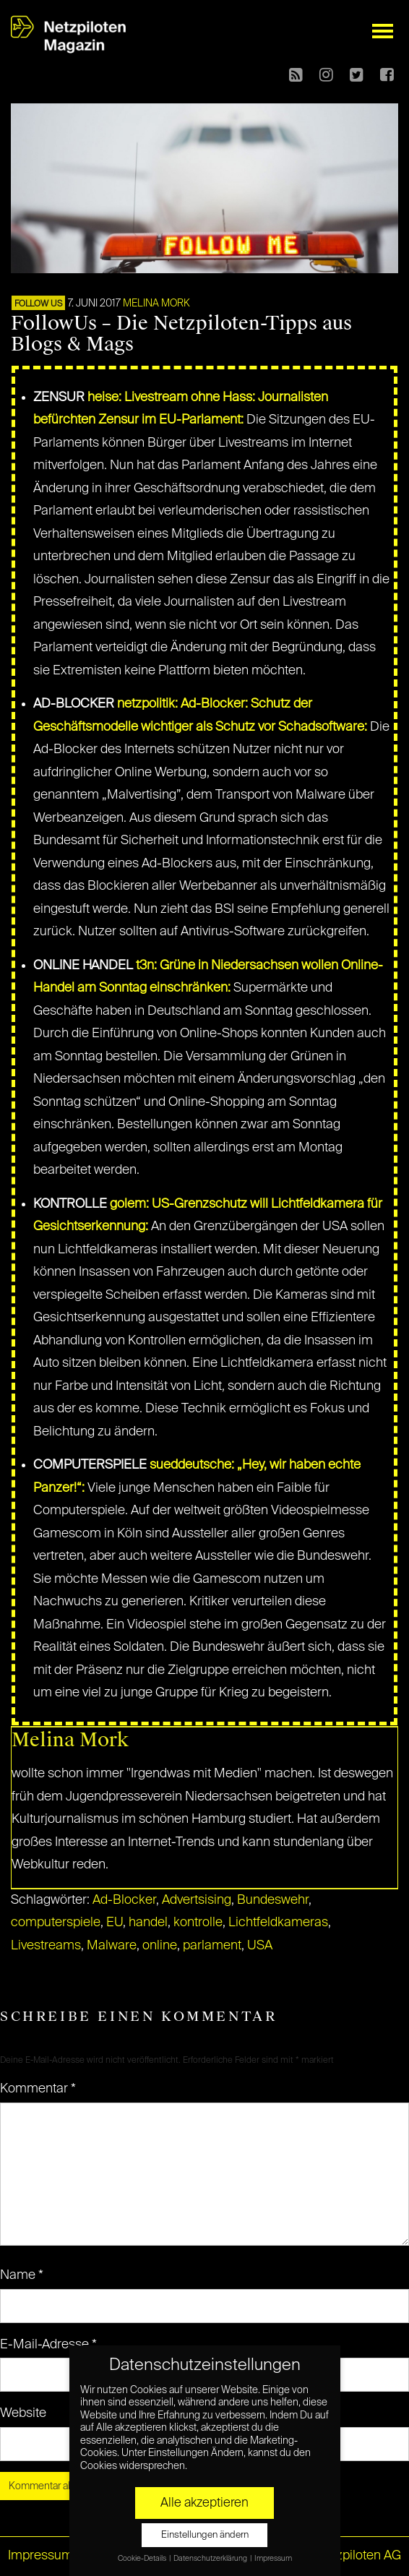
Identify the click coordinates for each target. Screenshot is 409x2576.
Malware (112, 1945)
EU (114, 1922)
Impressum (40, 2555)
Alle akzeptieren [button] (204, 2503)
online (159, 1945)
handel (148, 1922)
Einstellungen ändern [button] (205, 2535)
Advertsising (196, 1900)
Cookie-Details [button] (143, 2558)
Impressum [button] (273, 2558)
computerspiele (55, 1922)
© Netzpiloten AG (351, 2555)
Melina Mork (156, 304)
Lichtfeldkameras (278, 1922)
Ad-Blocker (124, 1900)
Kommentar (38, 2088)
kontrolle (198, 1922)
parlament (212, 1945)
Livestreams (46, 1945)
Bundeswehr (273, 1900)
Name (21, 2275)
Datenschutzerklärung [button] (211, 2558)
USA (259, 1945)
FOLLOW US (38, 304)
